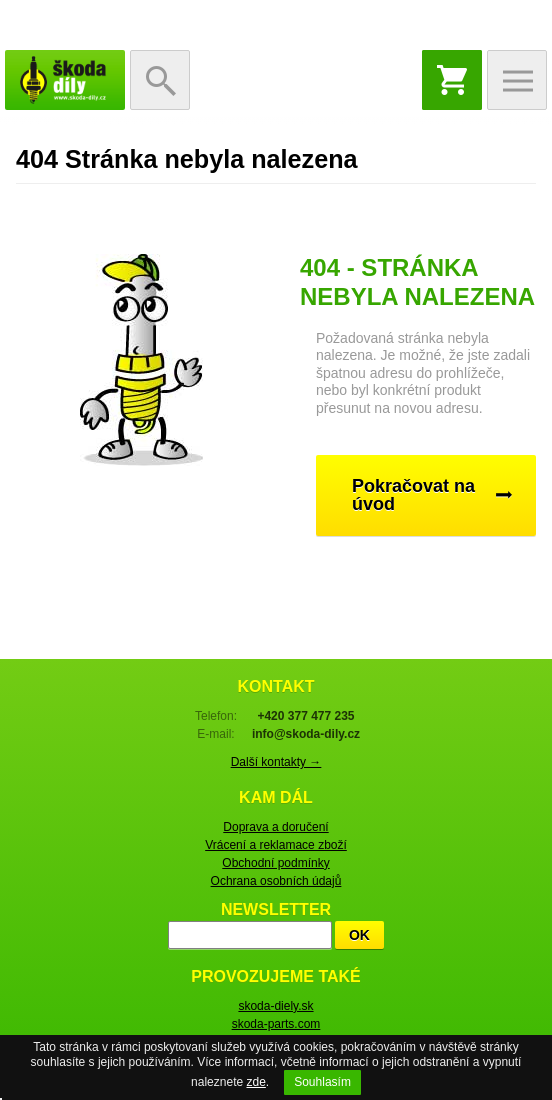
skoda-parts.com (276, 1024)
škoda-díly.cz (65, 80)
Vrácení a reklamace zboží (276, 845)
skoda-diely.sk (275, 1006)
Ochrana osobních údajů (276, 881)
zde (255, 1082)
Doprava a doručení (275, 827)
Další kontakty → (276, 762)
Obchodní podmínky (275, 863)
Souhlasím (322, 1082)
